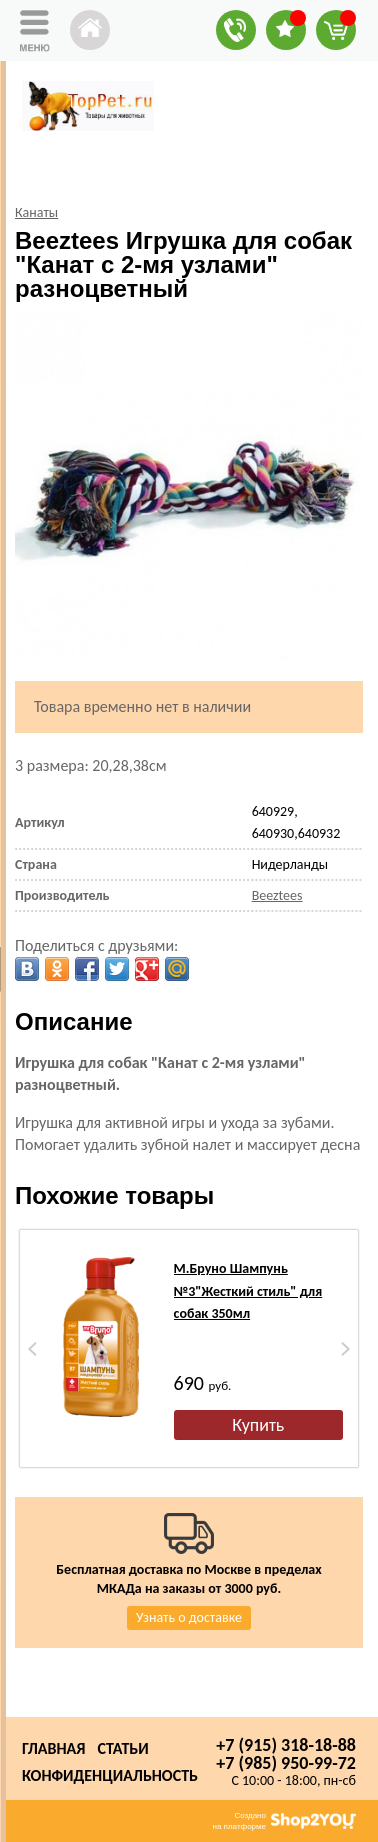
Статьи (122, 1748)
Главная (53, 1748)
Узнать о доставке (189, 1617)
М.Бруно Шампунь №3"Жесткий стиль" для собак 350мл (248, 1291)
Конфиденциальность (110, 1775)
